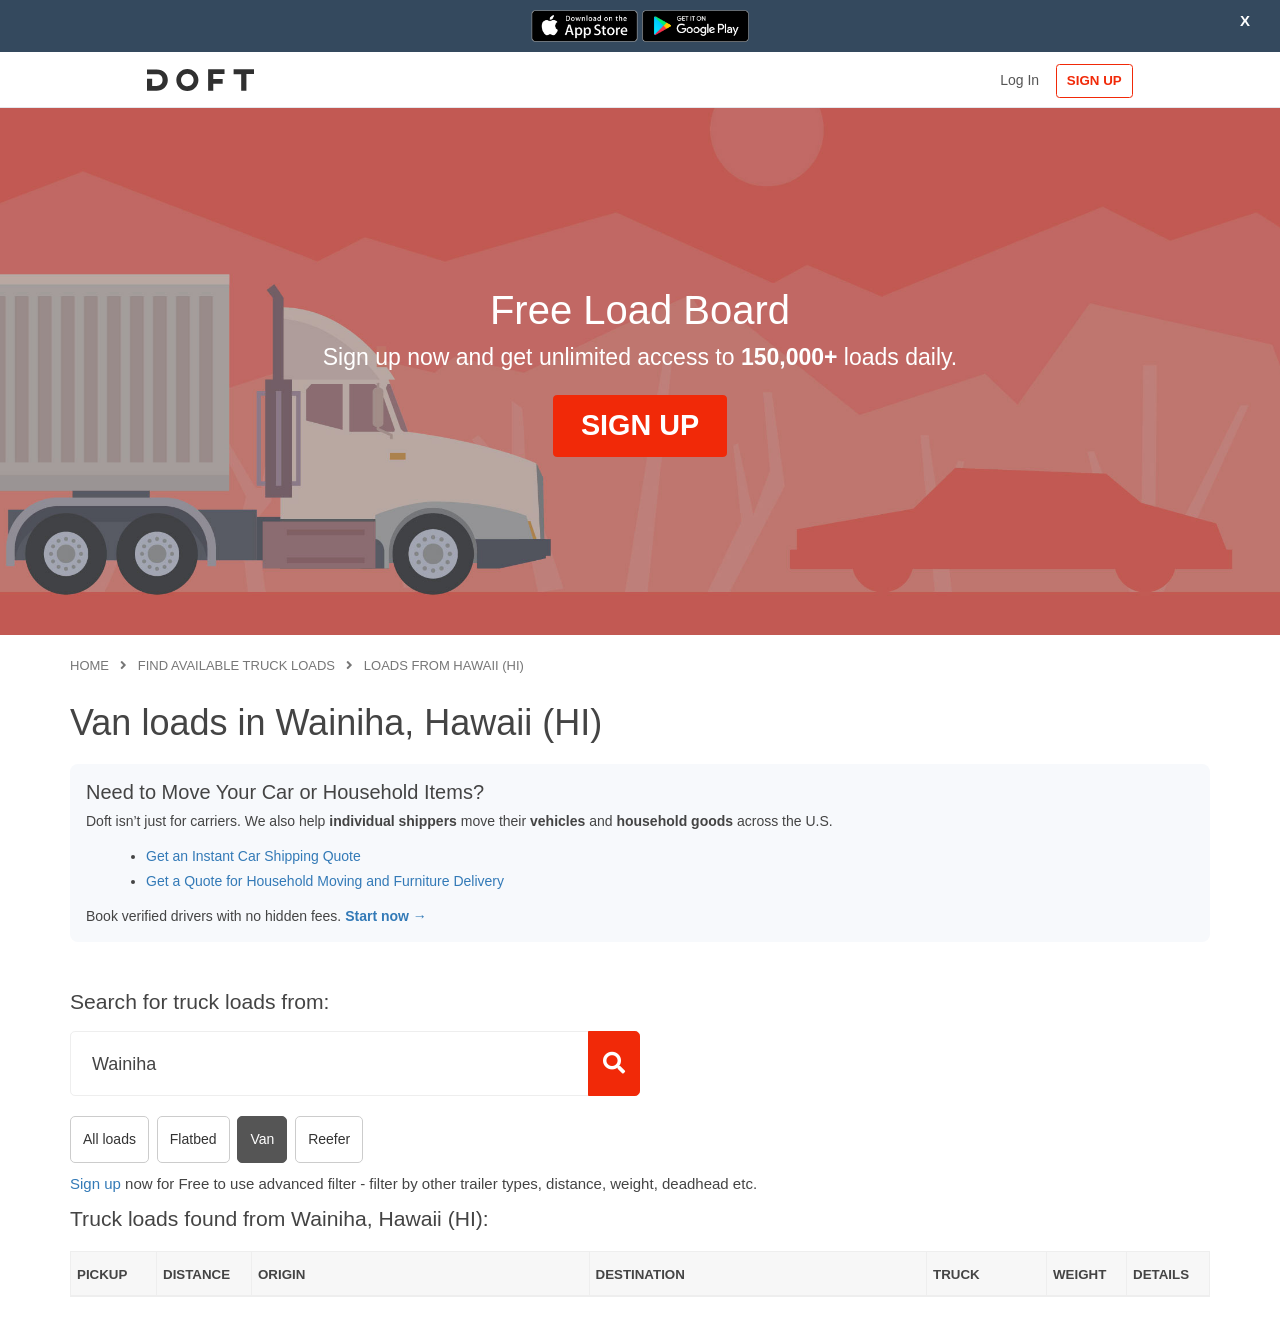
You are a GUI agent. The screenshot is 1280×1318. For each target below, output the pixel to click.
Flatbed (193, 1139)
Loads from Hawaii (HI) (444, 665)
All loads (109, 1139)
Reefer (329, 1139)
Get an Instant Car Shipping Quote (253, 856)
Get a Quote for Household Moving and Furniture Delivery (325, 881)
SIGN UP (1145, 80)
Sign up (95, 1183)
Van (262, 1139)
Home (89, 665)
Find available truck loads (236, 665)
